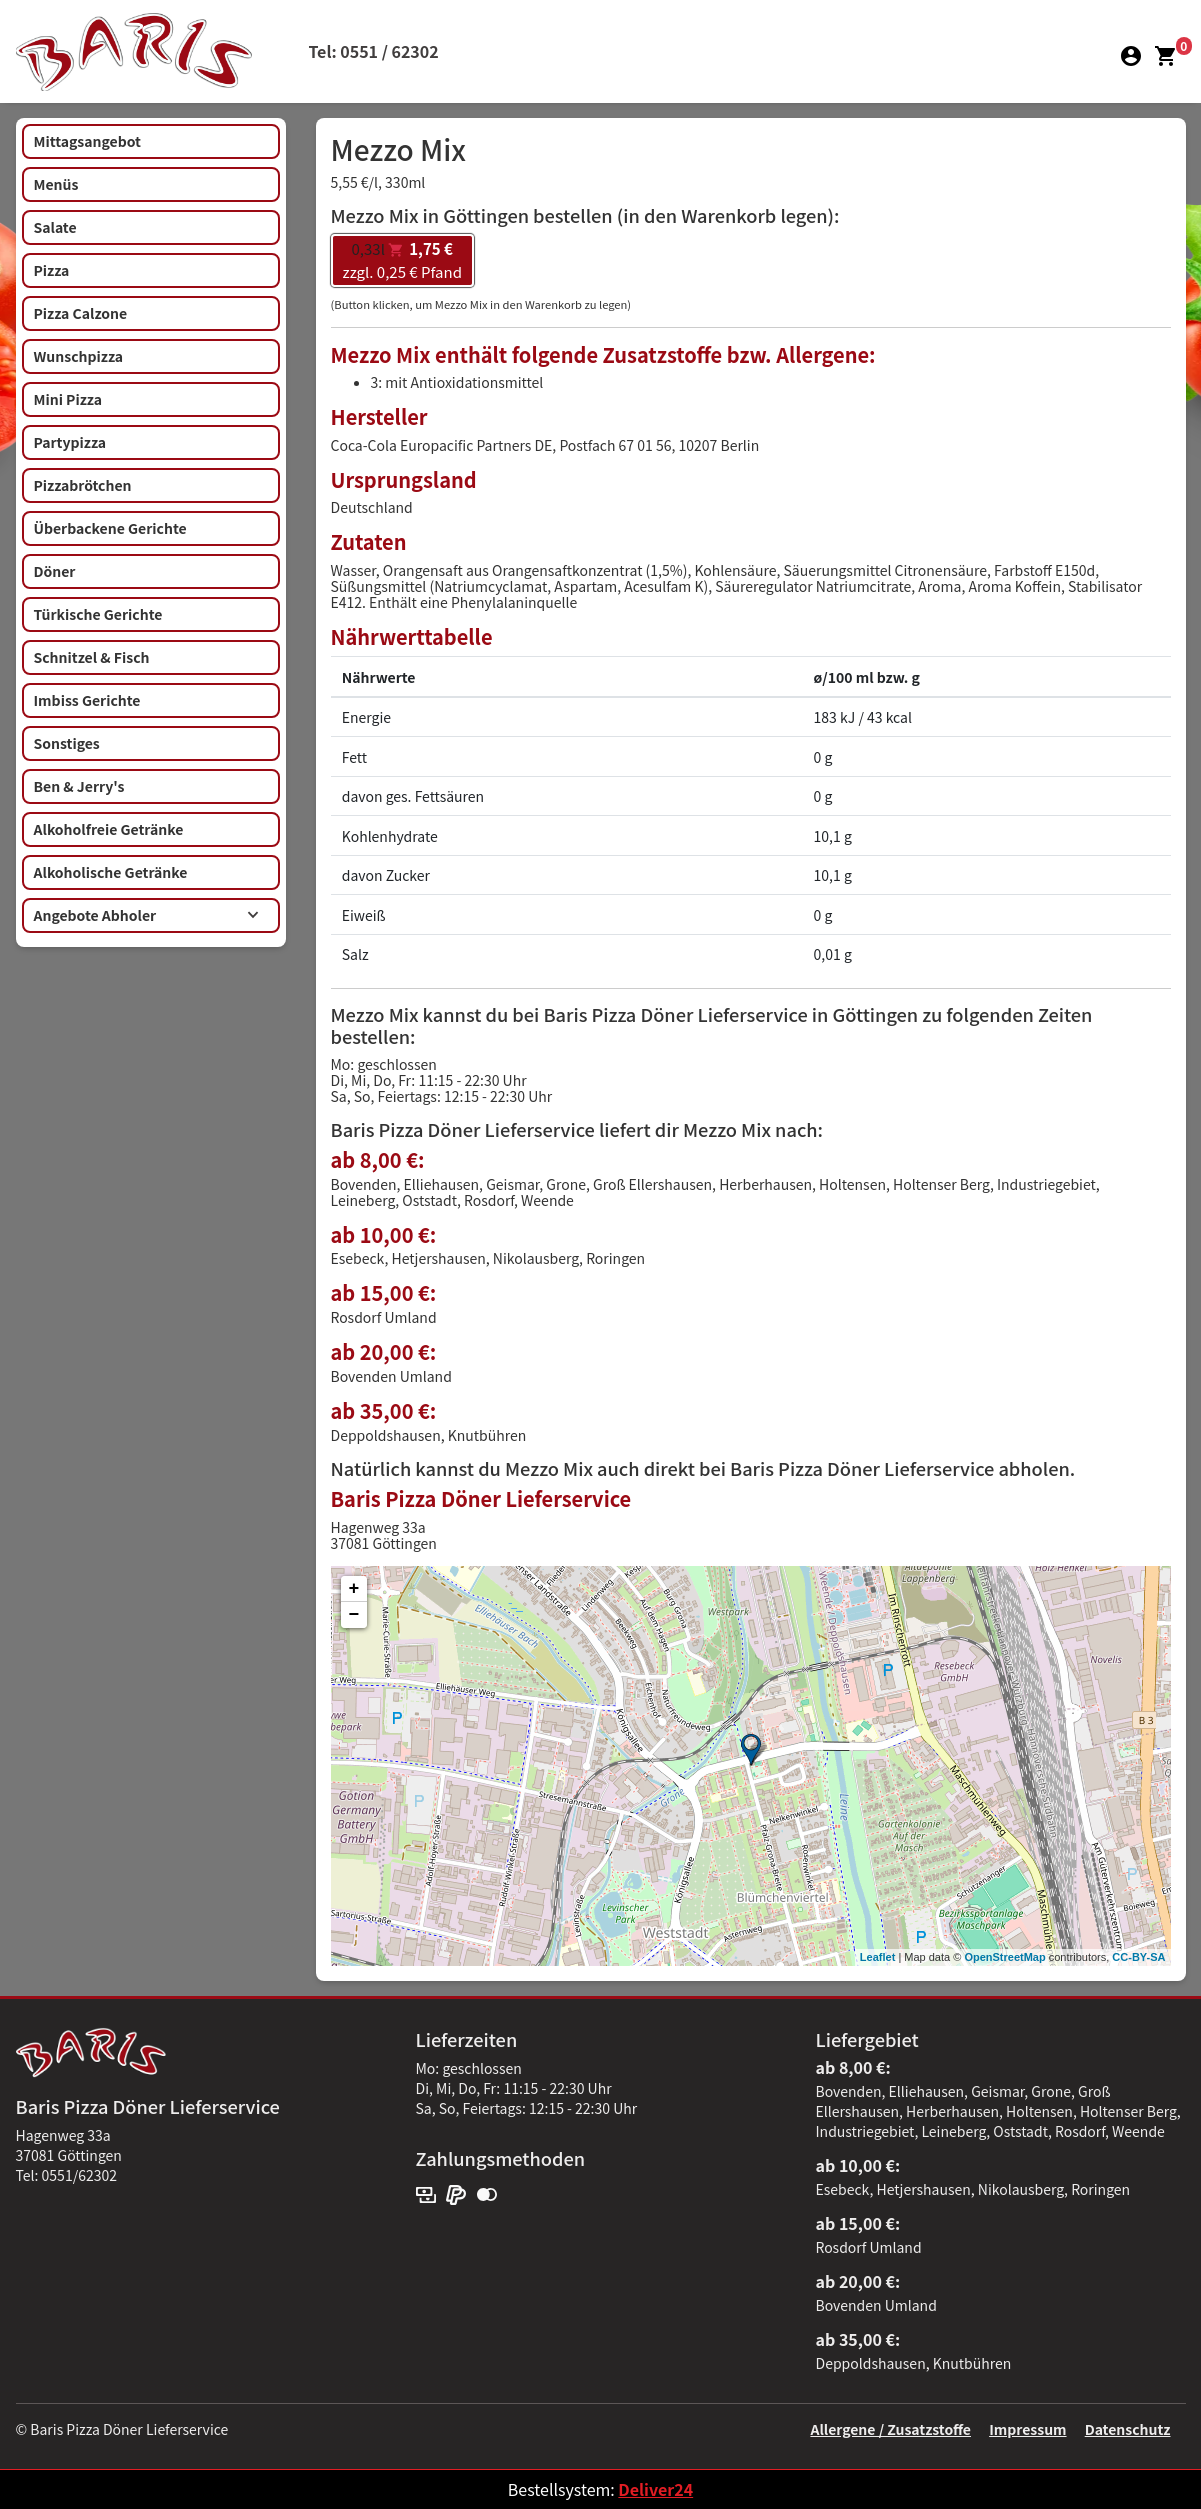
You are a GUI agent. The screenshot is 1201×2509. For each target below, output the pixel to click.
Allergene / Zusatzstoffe (890, 2429)
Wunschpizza (78, 356)
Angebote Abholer (146, 915)
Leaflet (877, 1957)
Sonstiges (67, 743)
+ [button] (354, 1589)
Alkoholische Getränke (111, 872)
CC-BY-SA (1138, 1957)
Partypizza (70, 442)
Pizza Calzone (81, 313)
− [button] (354, 1615)
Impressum (1027, 2429)
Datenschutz (1128, 2429)
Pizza (52, 270)
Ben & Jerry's (79, 786)
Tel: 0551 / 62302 (374, 51)
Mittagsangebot (87, 141)
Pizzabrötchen (83, 485)
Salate (55, 227)
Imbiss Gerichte (87, 700)
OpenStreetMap (1004, 1957)
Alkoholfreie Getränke (109, 829)
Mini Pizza (68, 399)
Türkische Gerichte (98, 614)
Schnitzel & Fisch (92, 657)
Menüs (56, 184)
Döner (55, 571)
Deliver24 (655, 2489)
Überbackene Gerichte (110, 528)
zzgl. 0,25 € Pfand (402, 260)
